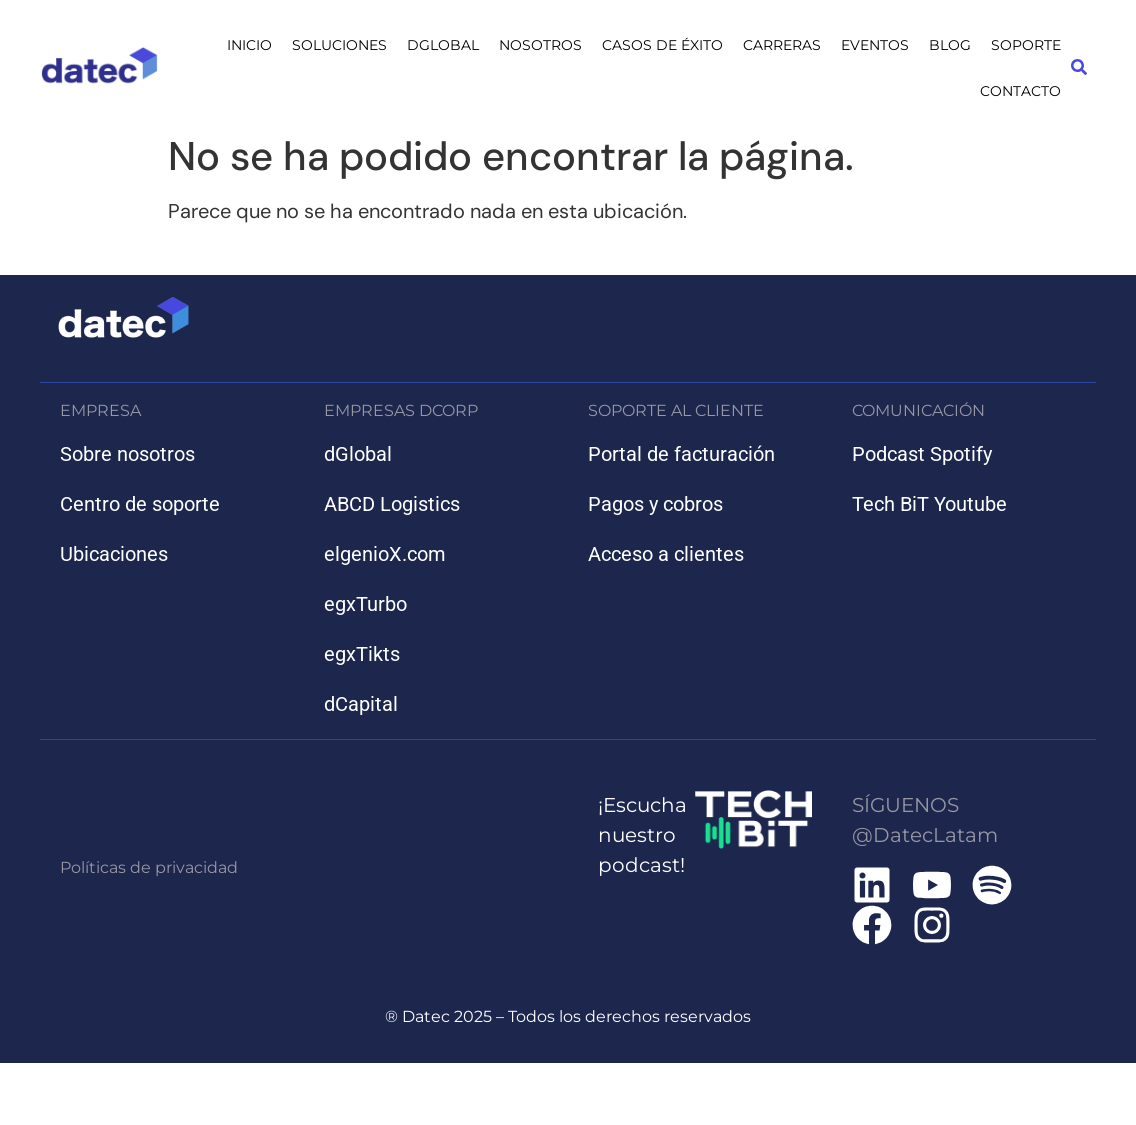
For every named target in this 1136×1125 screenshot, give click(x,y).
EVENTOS (875, 45)
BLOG (950, 45)
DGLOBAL (443, 45)
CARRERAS (782, 45)
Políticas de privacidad (149, 867)
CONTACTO (1020, 91)
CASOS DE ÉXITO (662, 45)
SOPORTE (1026, 45)
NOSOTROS (540, 45)
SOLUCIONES (339, 45)
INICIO (249, 45)
